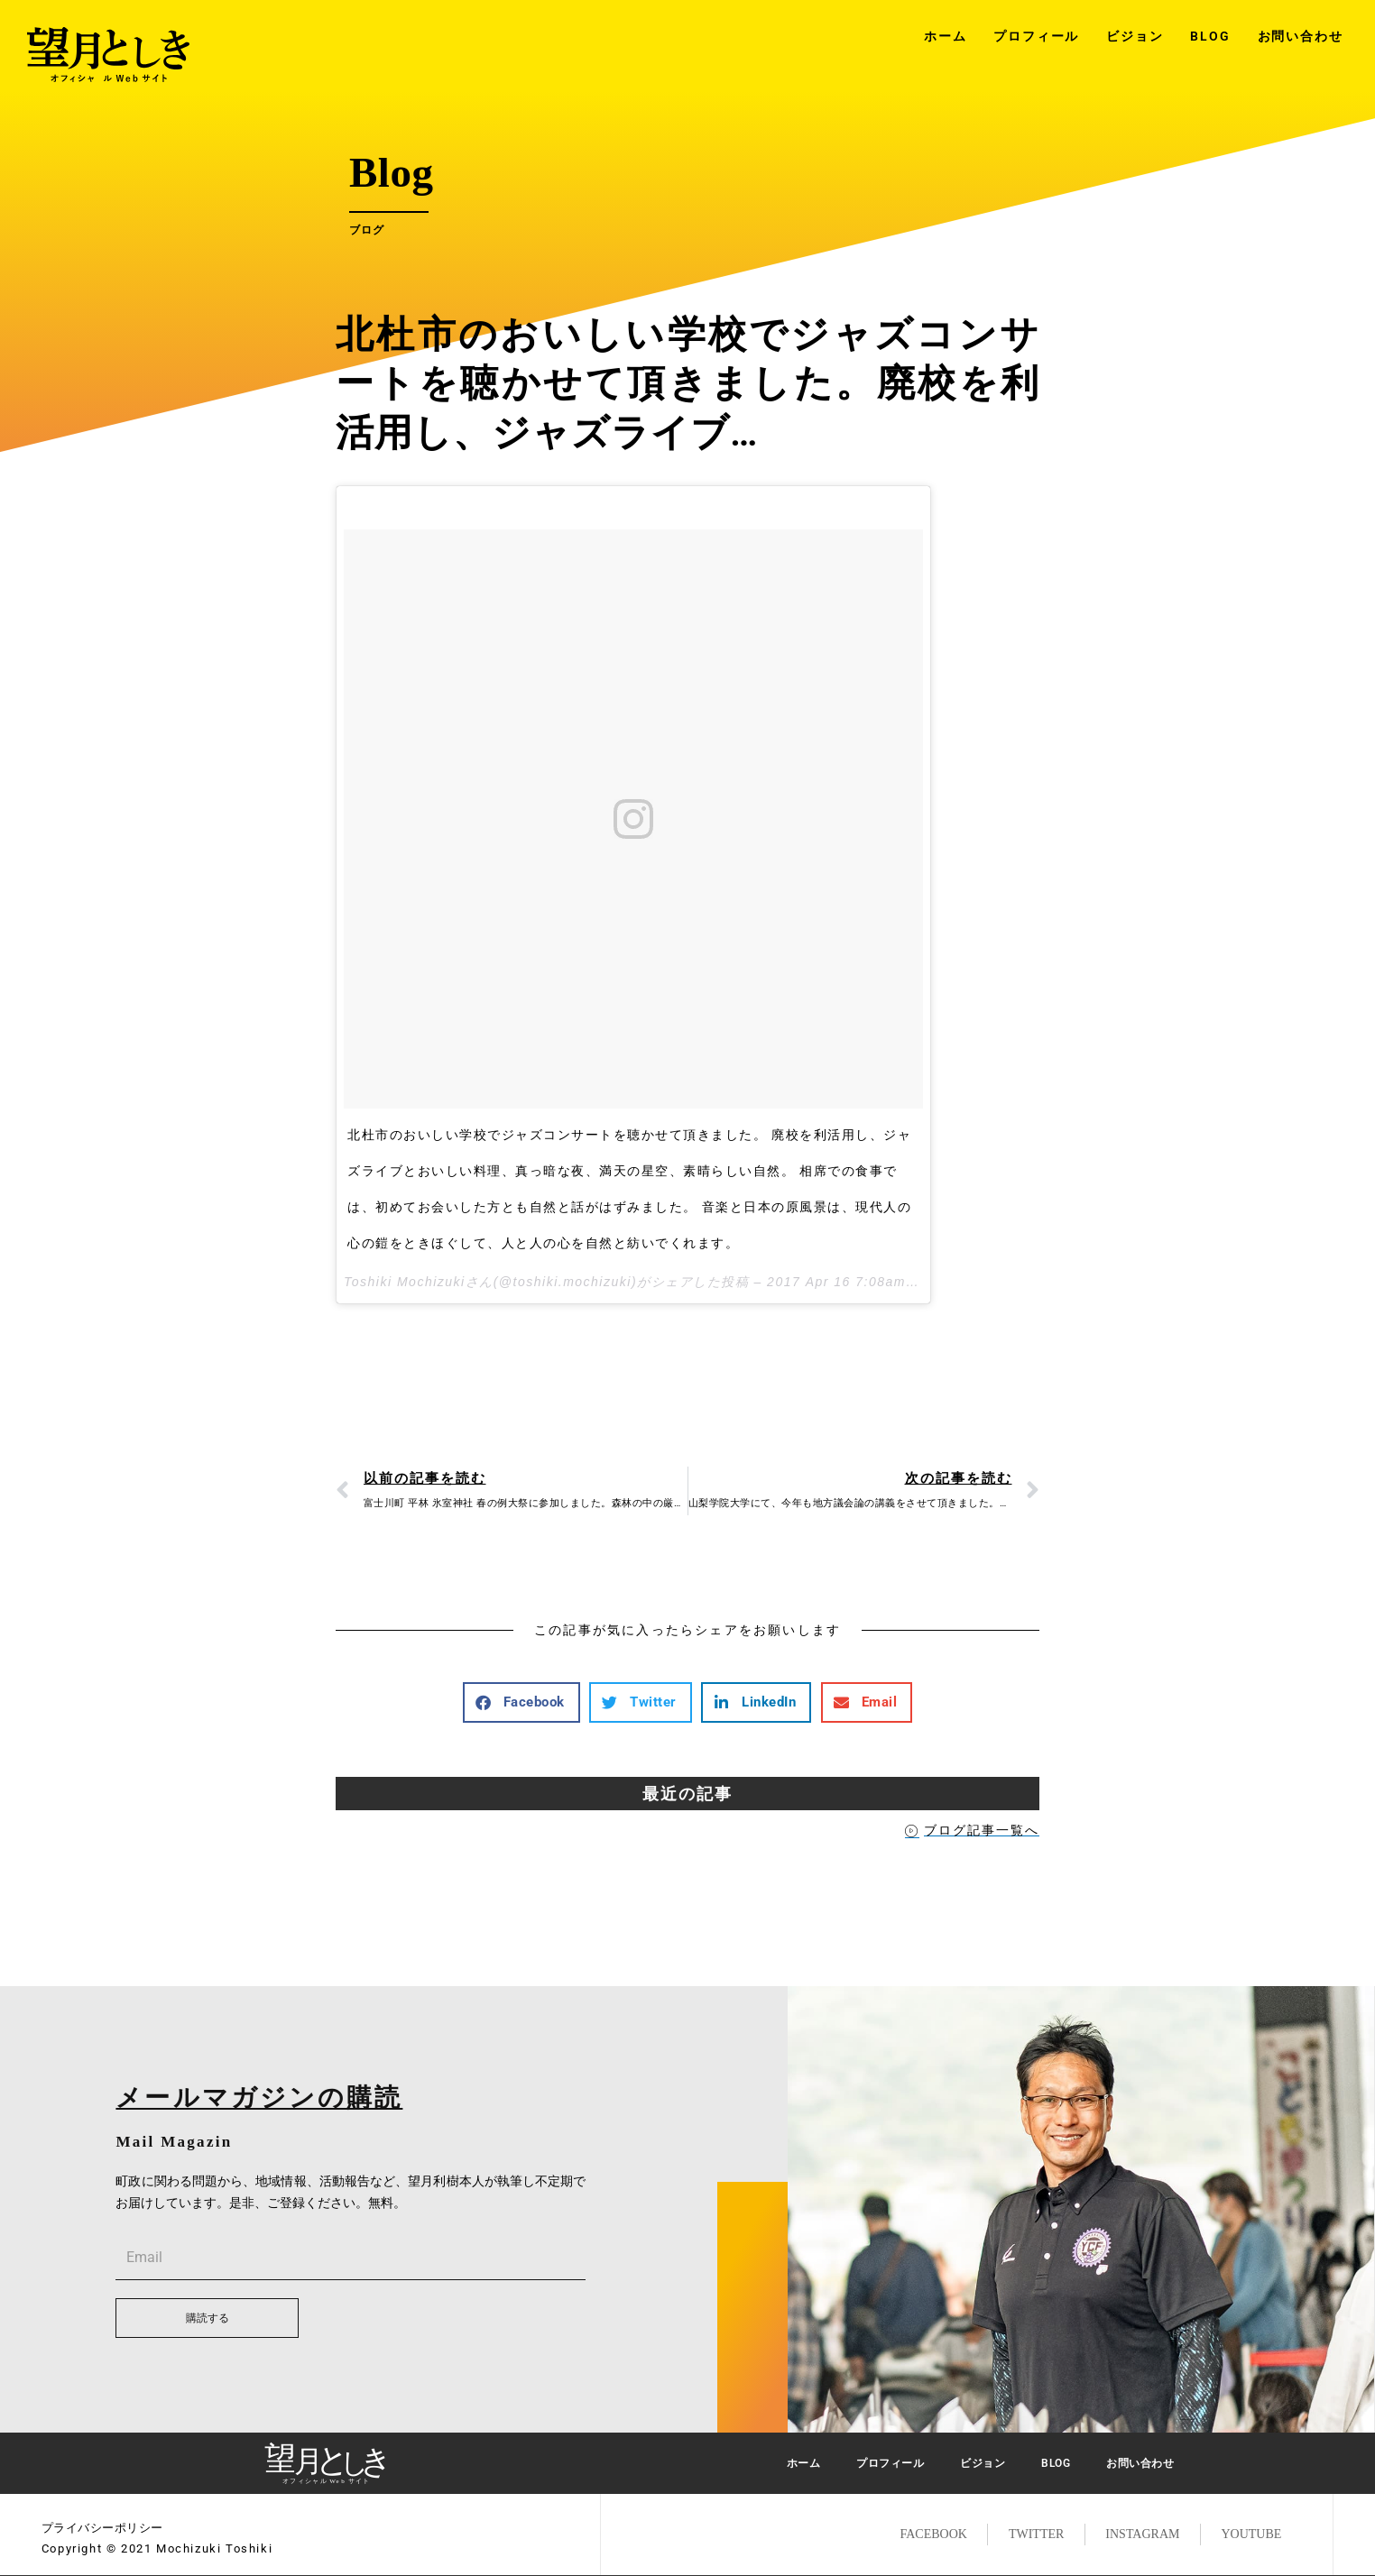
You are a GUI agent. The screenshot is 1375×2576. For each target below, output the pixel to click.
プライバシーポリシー (102, 2528)
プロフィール (1036, 36)
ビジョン (1134, 36)
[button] (521, 1702)
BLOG (1210, 36)
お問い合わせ (1300, 36)
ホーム (945, 36)
